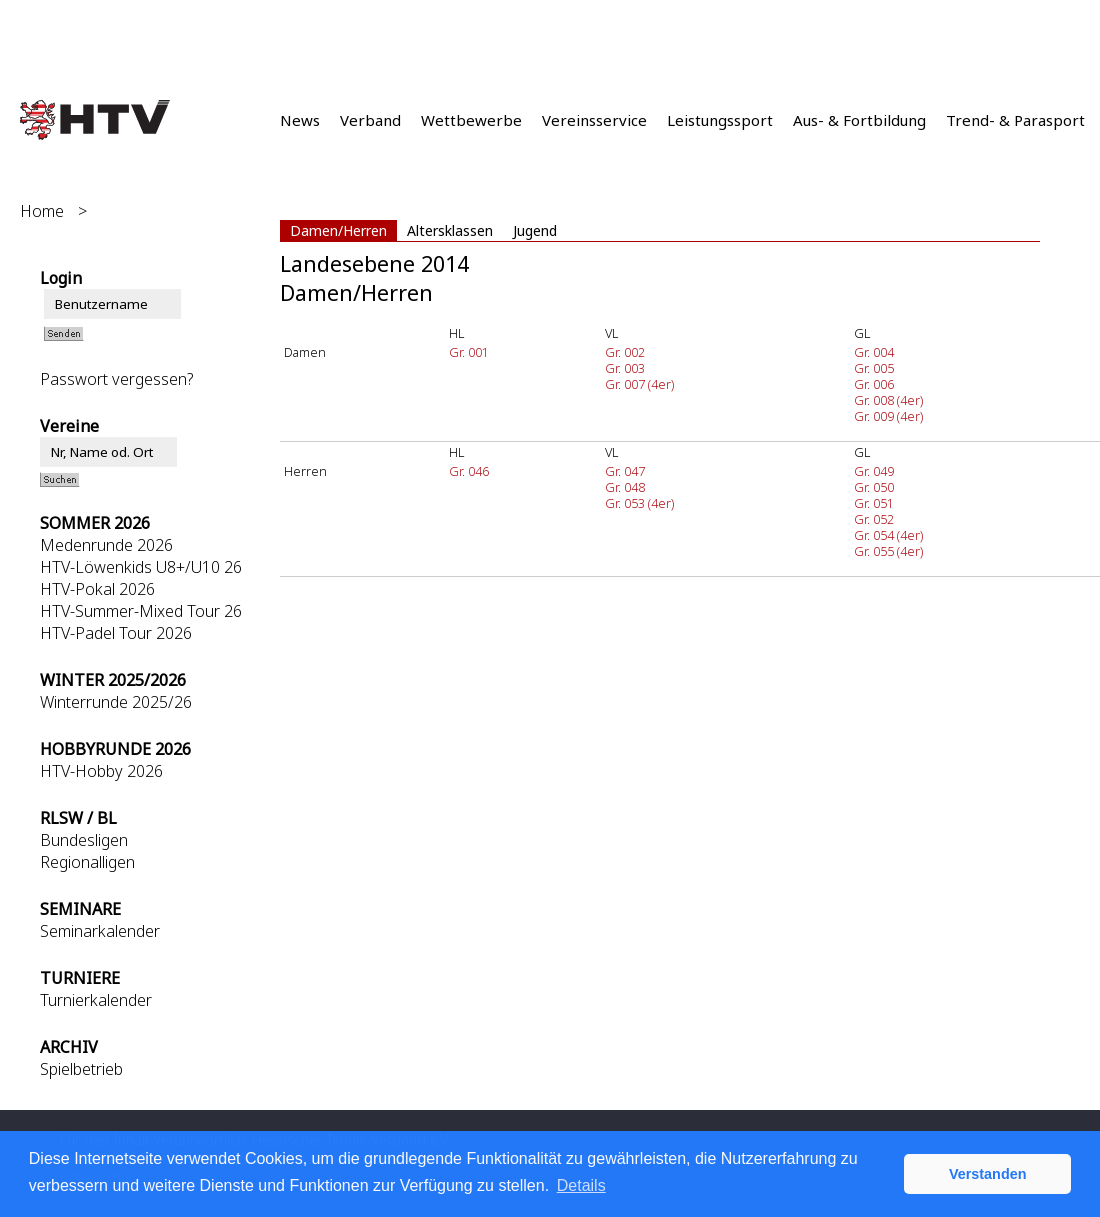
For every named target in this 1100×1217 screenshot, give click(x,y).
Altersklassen (450, 230)
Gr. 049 (874, 471)
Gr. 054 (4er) (888, 535)
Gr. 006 (874, 384)
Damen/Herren (338, 230)
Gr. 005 (874, 368)
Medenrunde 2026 (106, 545)
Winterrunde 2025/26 (116, 702)
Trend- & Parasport (1015, 120)
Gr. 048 (625, 487)
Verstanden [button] (988, 1174)
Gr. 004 (874, 352)
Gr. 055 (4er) (888, 551)
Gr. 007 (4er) (639, 384)
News (300, 120)
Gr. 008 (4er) (888, 400)
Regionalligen (87, 862)
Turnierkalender (96, 1000)
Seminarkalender (100, 931)
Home (42, 211)
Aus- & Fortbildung (859, 120)
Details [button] (581, 1185)
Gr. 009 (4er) (888, 416)
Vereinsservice (594, 120)
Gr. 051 (874, 503)
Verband (370, 120)
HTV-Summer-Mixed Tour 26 (141, 611)
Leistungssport (720, 120)
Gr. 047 (625, 471)
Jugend (535, 230)
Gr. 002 (625, 352)
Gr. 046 (469, 471)
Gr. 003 (625, 368)
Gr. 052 (874, 519)
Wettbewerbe (471, 120)
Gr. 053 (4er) (639, 503)
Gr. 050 (874, 487)
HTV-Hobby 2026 (101, 771)
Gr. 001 (469, 352)
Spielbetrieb (81, 1069)
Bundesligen (84, 840)
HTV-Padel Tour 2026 (116, 633)
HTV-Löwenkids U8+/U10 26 (141, 567)
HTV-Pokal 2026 (97, 589)
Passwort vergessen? (116, 379)
